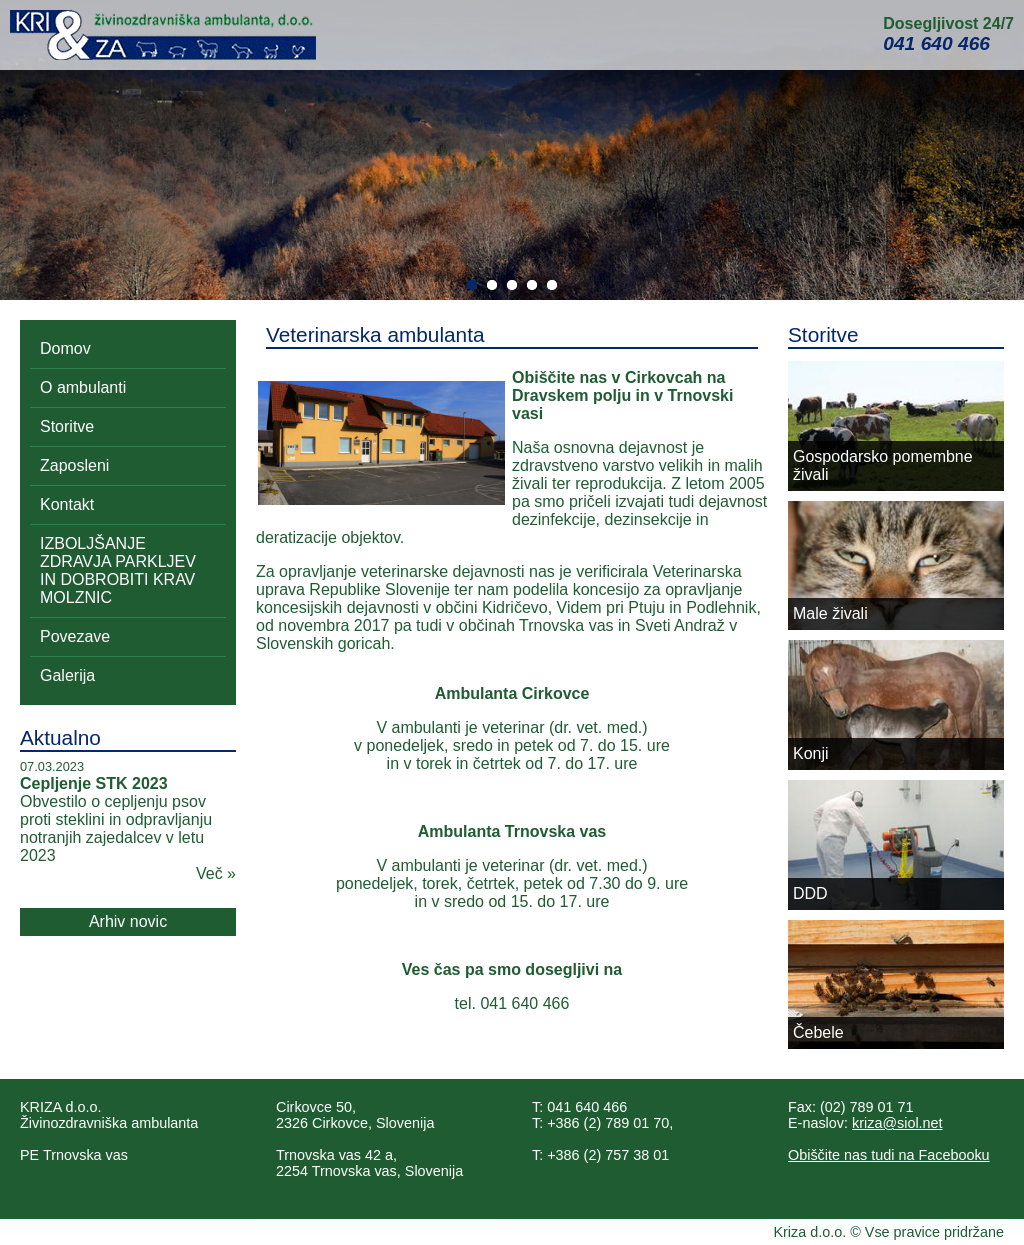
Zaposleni (74, 465)
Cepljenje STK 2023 (94, 783)
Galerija (67, 675)
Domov (65, 348)
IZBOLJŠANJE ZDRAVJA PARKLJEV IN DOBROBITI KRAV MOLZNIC (118, 570)
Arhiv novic (128, 921)
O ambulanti (83, 387)
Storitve (67, 426)
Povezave (75, 636)
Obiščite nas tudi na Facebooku (889, 1155)
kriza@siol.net (897, 1123)
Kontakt (67, 504)
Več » (216, 873)
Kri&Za (163, 35)
